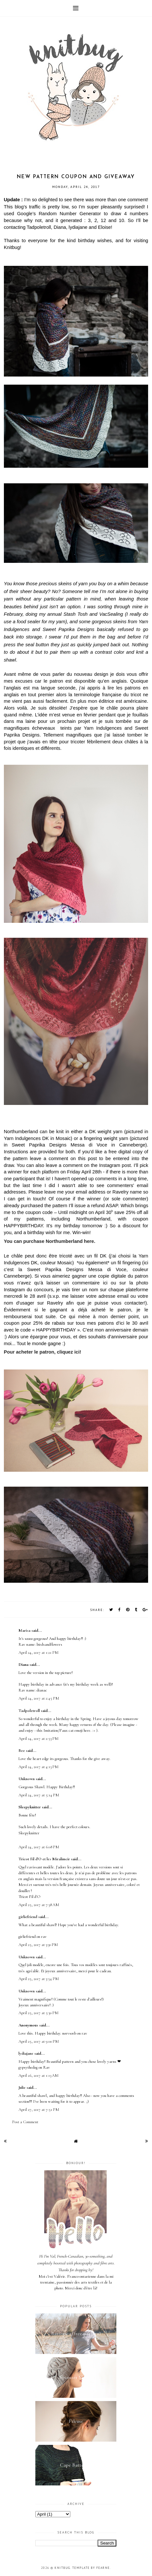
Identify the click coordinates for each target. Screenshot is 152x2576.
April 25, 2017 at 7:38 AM (38, 1904)
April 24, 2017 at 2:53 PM (38, 1738)
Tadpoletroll (29, 1710)
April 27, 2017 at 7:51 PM (38, 2109)
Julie (22, 2087)
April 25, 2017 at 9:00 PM (38, 2041)
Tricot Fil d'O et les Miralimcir (44, 1859)
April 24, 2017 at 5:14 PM (38, 1795)
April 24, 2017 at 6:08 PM (38, 1847)
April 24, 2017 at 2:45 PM (38, 1698)
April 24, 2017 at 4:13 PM (38, 1766)
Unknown (26, 1778)
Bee (21, 1750)
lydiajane (25, 2053)
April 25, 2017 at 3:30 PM (38, 1944)
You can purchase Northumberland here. (50, 1241)
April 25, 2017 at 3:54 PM (38, 1978)
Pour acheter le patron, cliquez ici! (43, 1352)
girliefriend (27, 1916)
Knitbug (62, 2568)
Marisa (24, 1630)
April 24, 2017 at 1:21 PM (38, 1652)
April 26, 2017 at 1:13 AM (38, 2075)
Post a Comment (25, 2121)
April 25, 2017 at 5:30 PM (38, 2012)
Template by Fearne (91, 2568)
